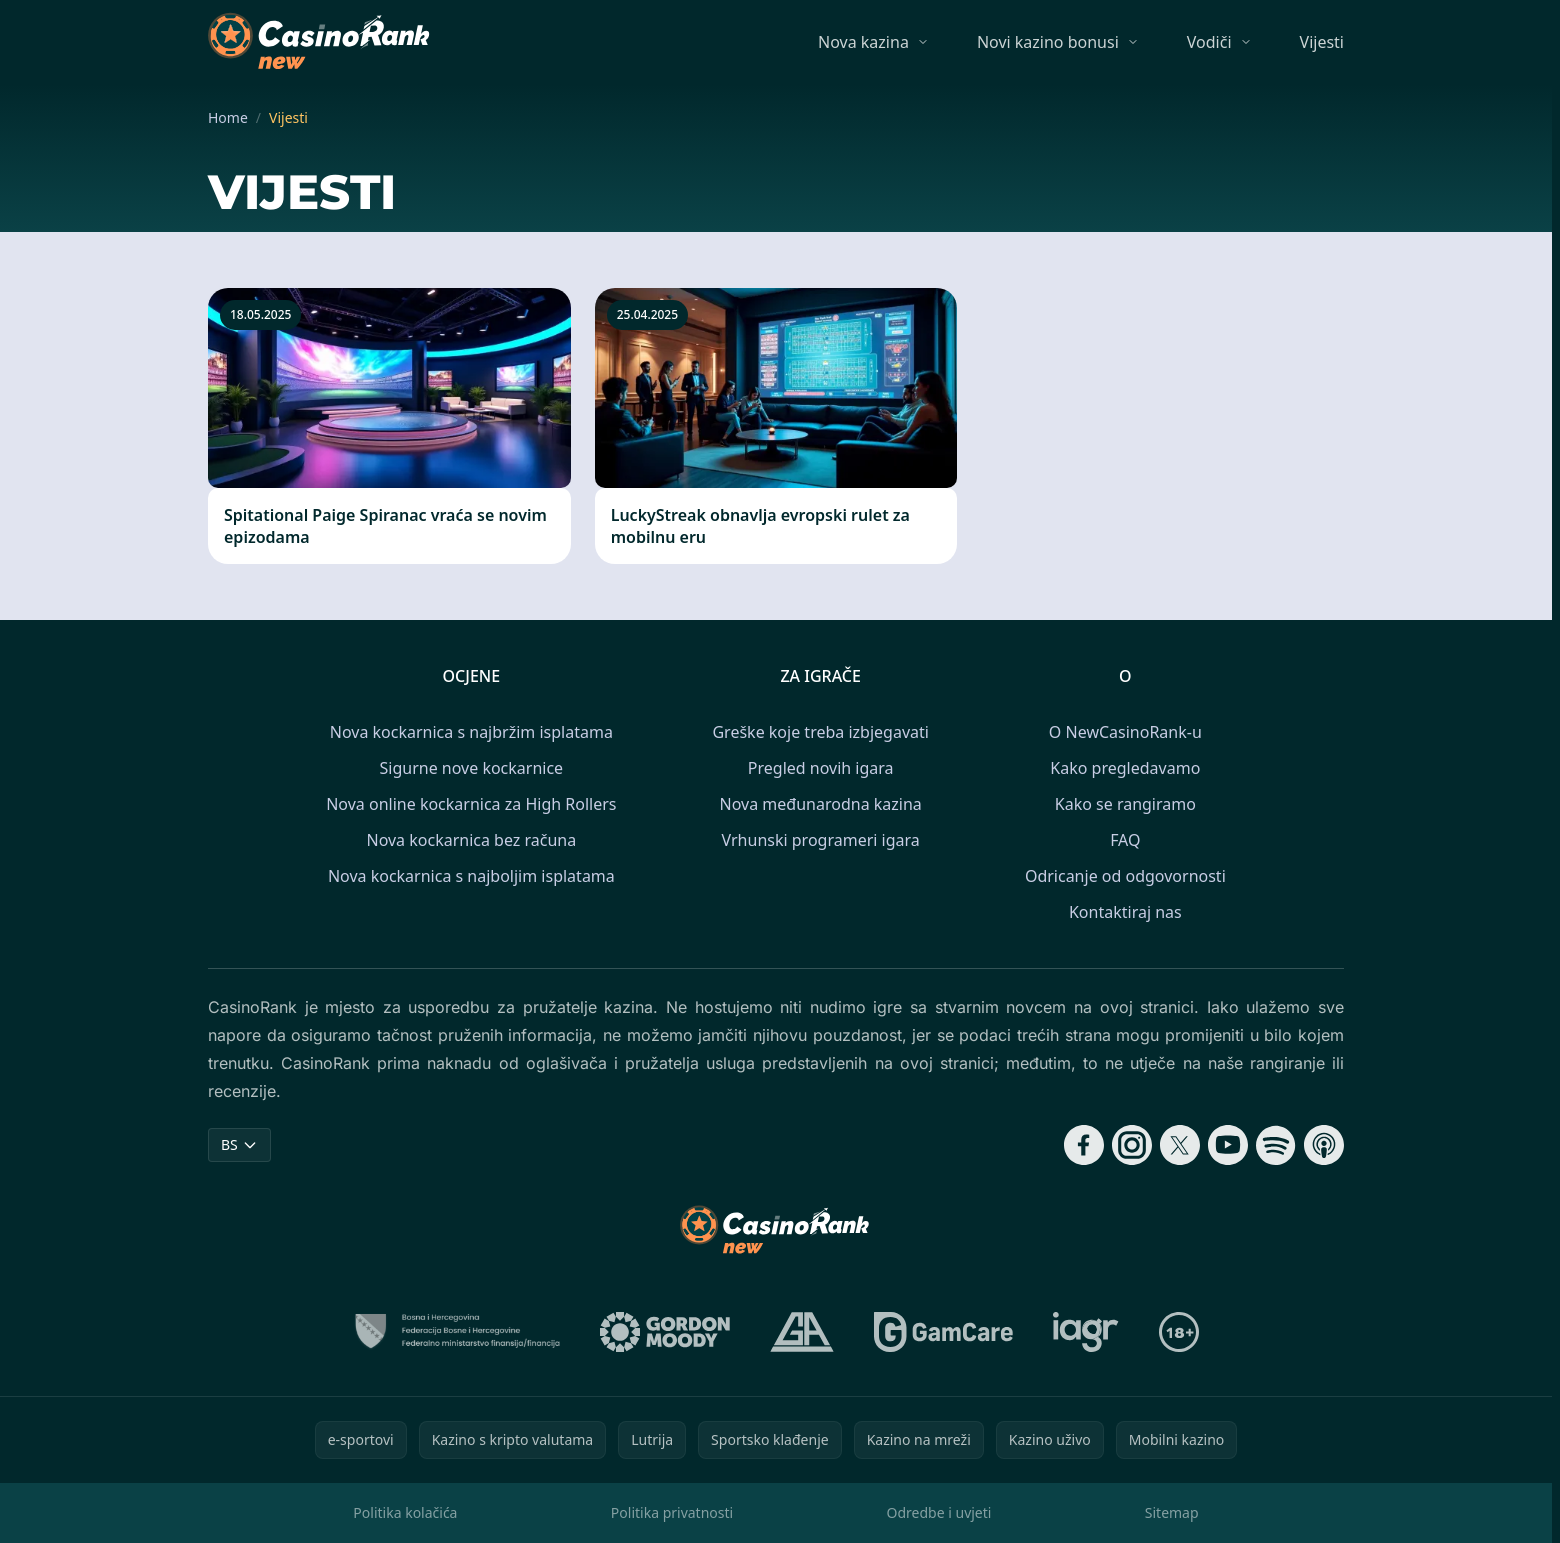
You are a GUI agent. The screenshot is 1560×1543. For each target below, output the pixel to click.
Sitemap (1172, 1512)
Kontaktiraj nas (1125, 912)
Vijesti (1322, 42)
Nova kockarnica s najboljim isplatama (471, 876)
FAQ (1125, 840)
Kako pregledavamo (1125, 768)
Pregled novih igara (821, 768)
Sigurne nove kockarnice (472, 768)
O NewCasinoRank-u (1125, 732)
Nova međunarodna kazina (821, 804)
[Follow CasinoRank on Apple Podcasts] (1324, 1145)
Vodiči (1209, 42)
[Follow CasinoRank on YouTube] (1228, 1145)
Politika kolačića (405, 1512)
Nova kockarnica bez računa (471, 840)
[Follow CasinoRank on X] (1180, 1145)
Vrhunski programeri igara (821, 840)
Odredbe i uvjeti (939, 1512)
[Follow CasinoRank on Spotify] (1276, 1145)
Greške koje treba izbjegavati (820, 732)
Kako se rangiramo (1125, 804)
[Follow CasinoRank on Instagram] (1132, 1145)
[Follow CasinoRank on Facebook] (1084, 1145)
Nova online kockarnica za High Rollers (471, 804)
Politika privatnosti (672, 1512)
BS (239, 1144)
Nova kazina (863, 42)
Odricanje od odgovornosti (1125, 876)
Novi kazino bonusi (1048, 42)
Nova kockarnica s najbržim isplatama (471, 732)
